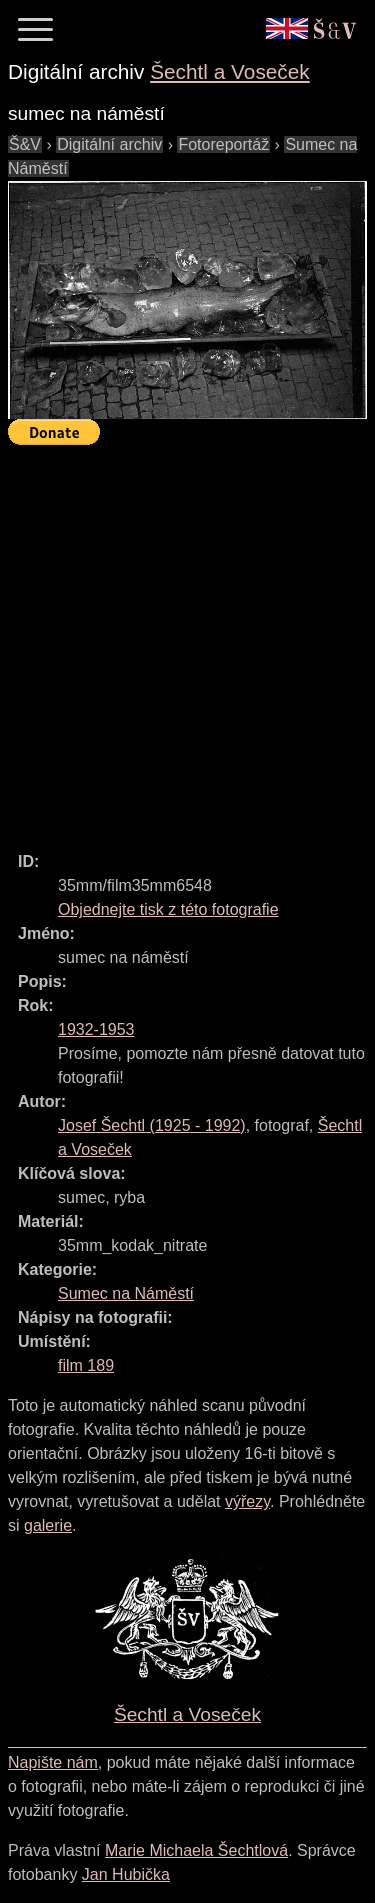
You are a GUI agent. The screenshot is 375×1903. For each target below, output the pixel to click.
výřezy (247, 1501)
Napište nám (53, 1762)
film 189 (86, 1365)
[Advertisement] (187, 639)
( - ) (152, 1125)
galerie (48, 1525)
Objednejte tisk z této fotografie (168, 909)
